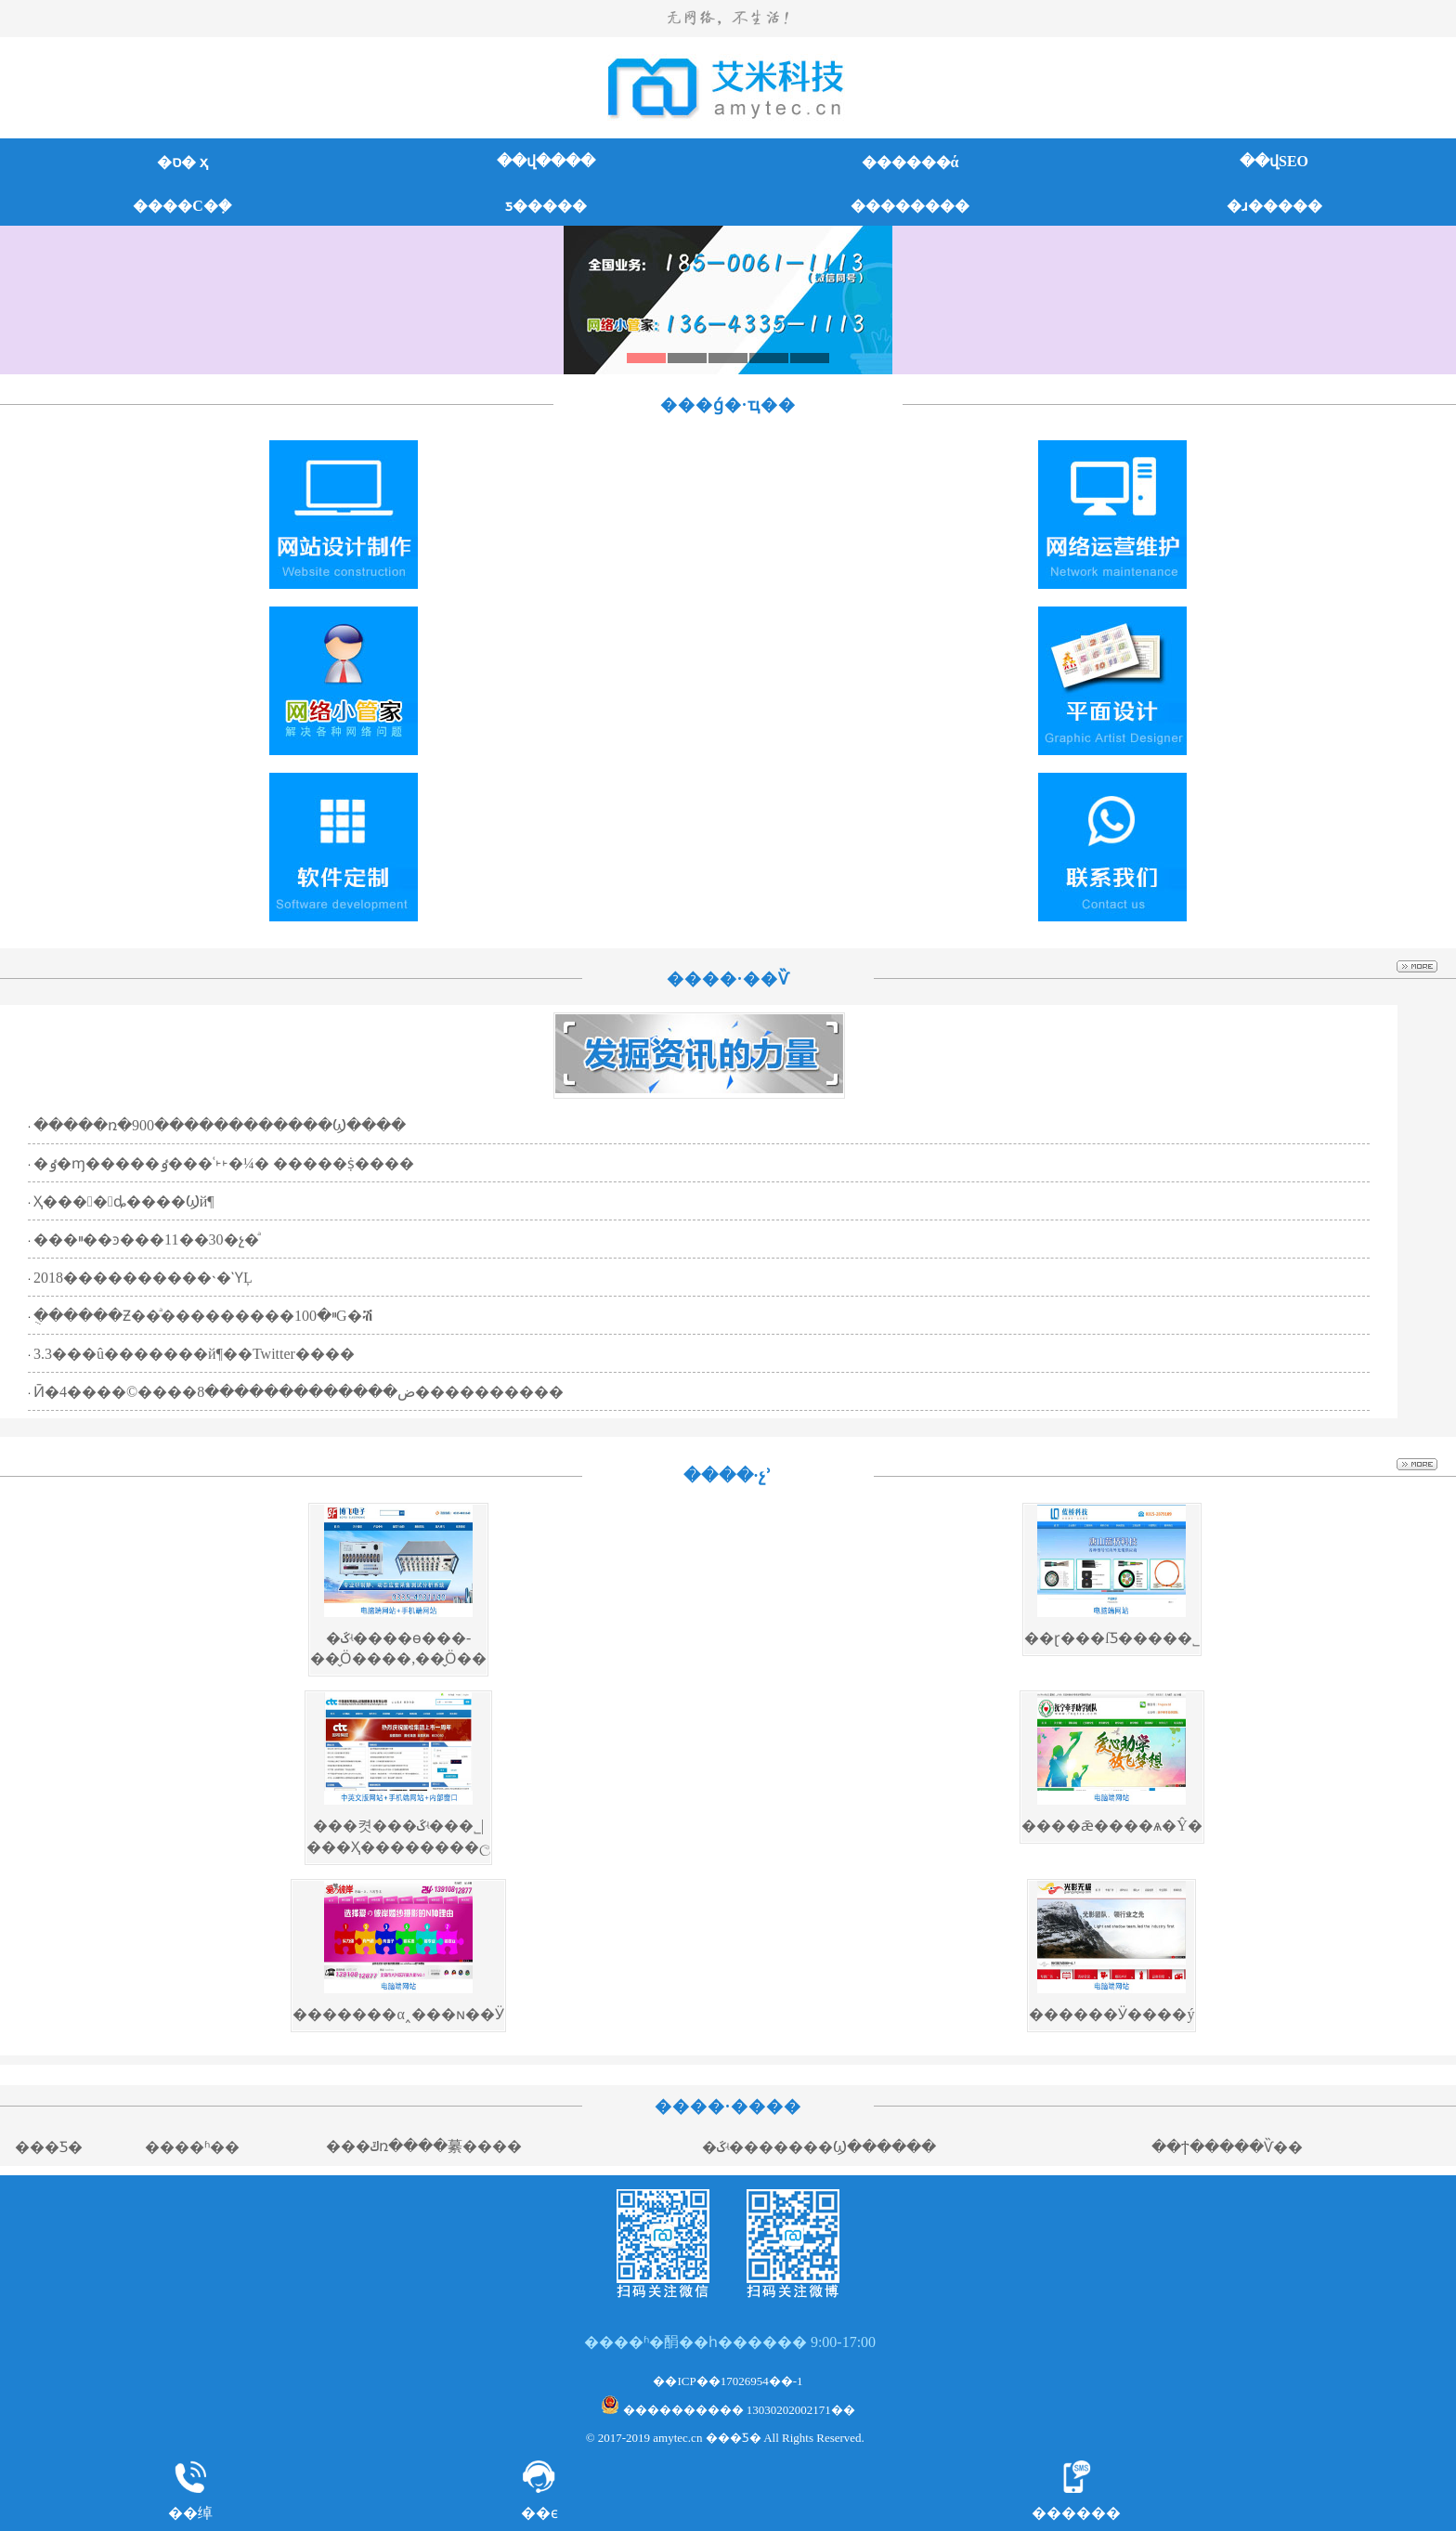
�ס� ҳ (182, 162)
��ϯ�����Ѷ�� (1227, 2147)
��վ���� (546, 161)
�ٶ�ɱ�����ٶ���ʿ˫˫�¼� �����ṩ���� (223, 1163)
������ (1076, 2513)
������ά (910, 162)
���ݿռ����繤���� (424, 2146)
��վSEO (1274, 161)
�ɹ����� (1274, 206)
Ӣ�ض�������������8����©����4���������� (298, 1392)
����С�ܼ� (182, 206)
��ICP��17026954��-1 (727, 2381)
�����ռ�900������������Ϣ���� (219, 1125)
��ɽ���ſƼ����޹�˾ (1111, 1638)
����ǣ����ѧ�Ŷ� (1111, 1825)
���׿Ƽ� (49, 2147)
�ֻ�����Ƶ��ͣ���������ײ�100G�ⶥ (202, 1316)
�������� (910, 206)
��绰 (190, 2513)
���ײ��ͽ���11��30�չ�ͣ (145, 1239)
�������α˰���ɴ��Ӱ (397, 2014)
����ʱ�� (192, 2147)
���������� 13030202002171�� (728, 2410)
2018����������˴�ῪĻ (143, 1277)
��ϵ (539, 2513)
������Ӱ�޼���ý (1111, 2014)
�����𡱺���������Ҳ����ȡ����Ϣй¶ (123, 1201)
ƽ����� (546, 206)
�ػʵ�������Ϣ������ (819, 2147)
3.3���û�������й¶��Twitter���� (194, 1354)
